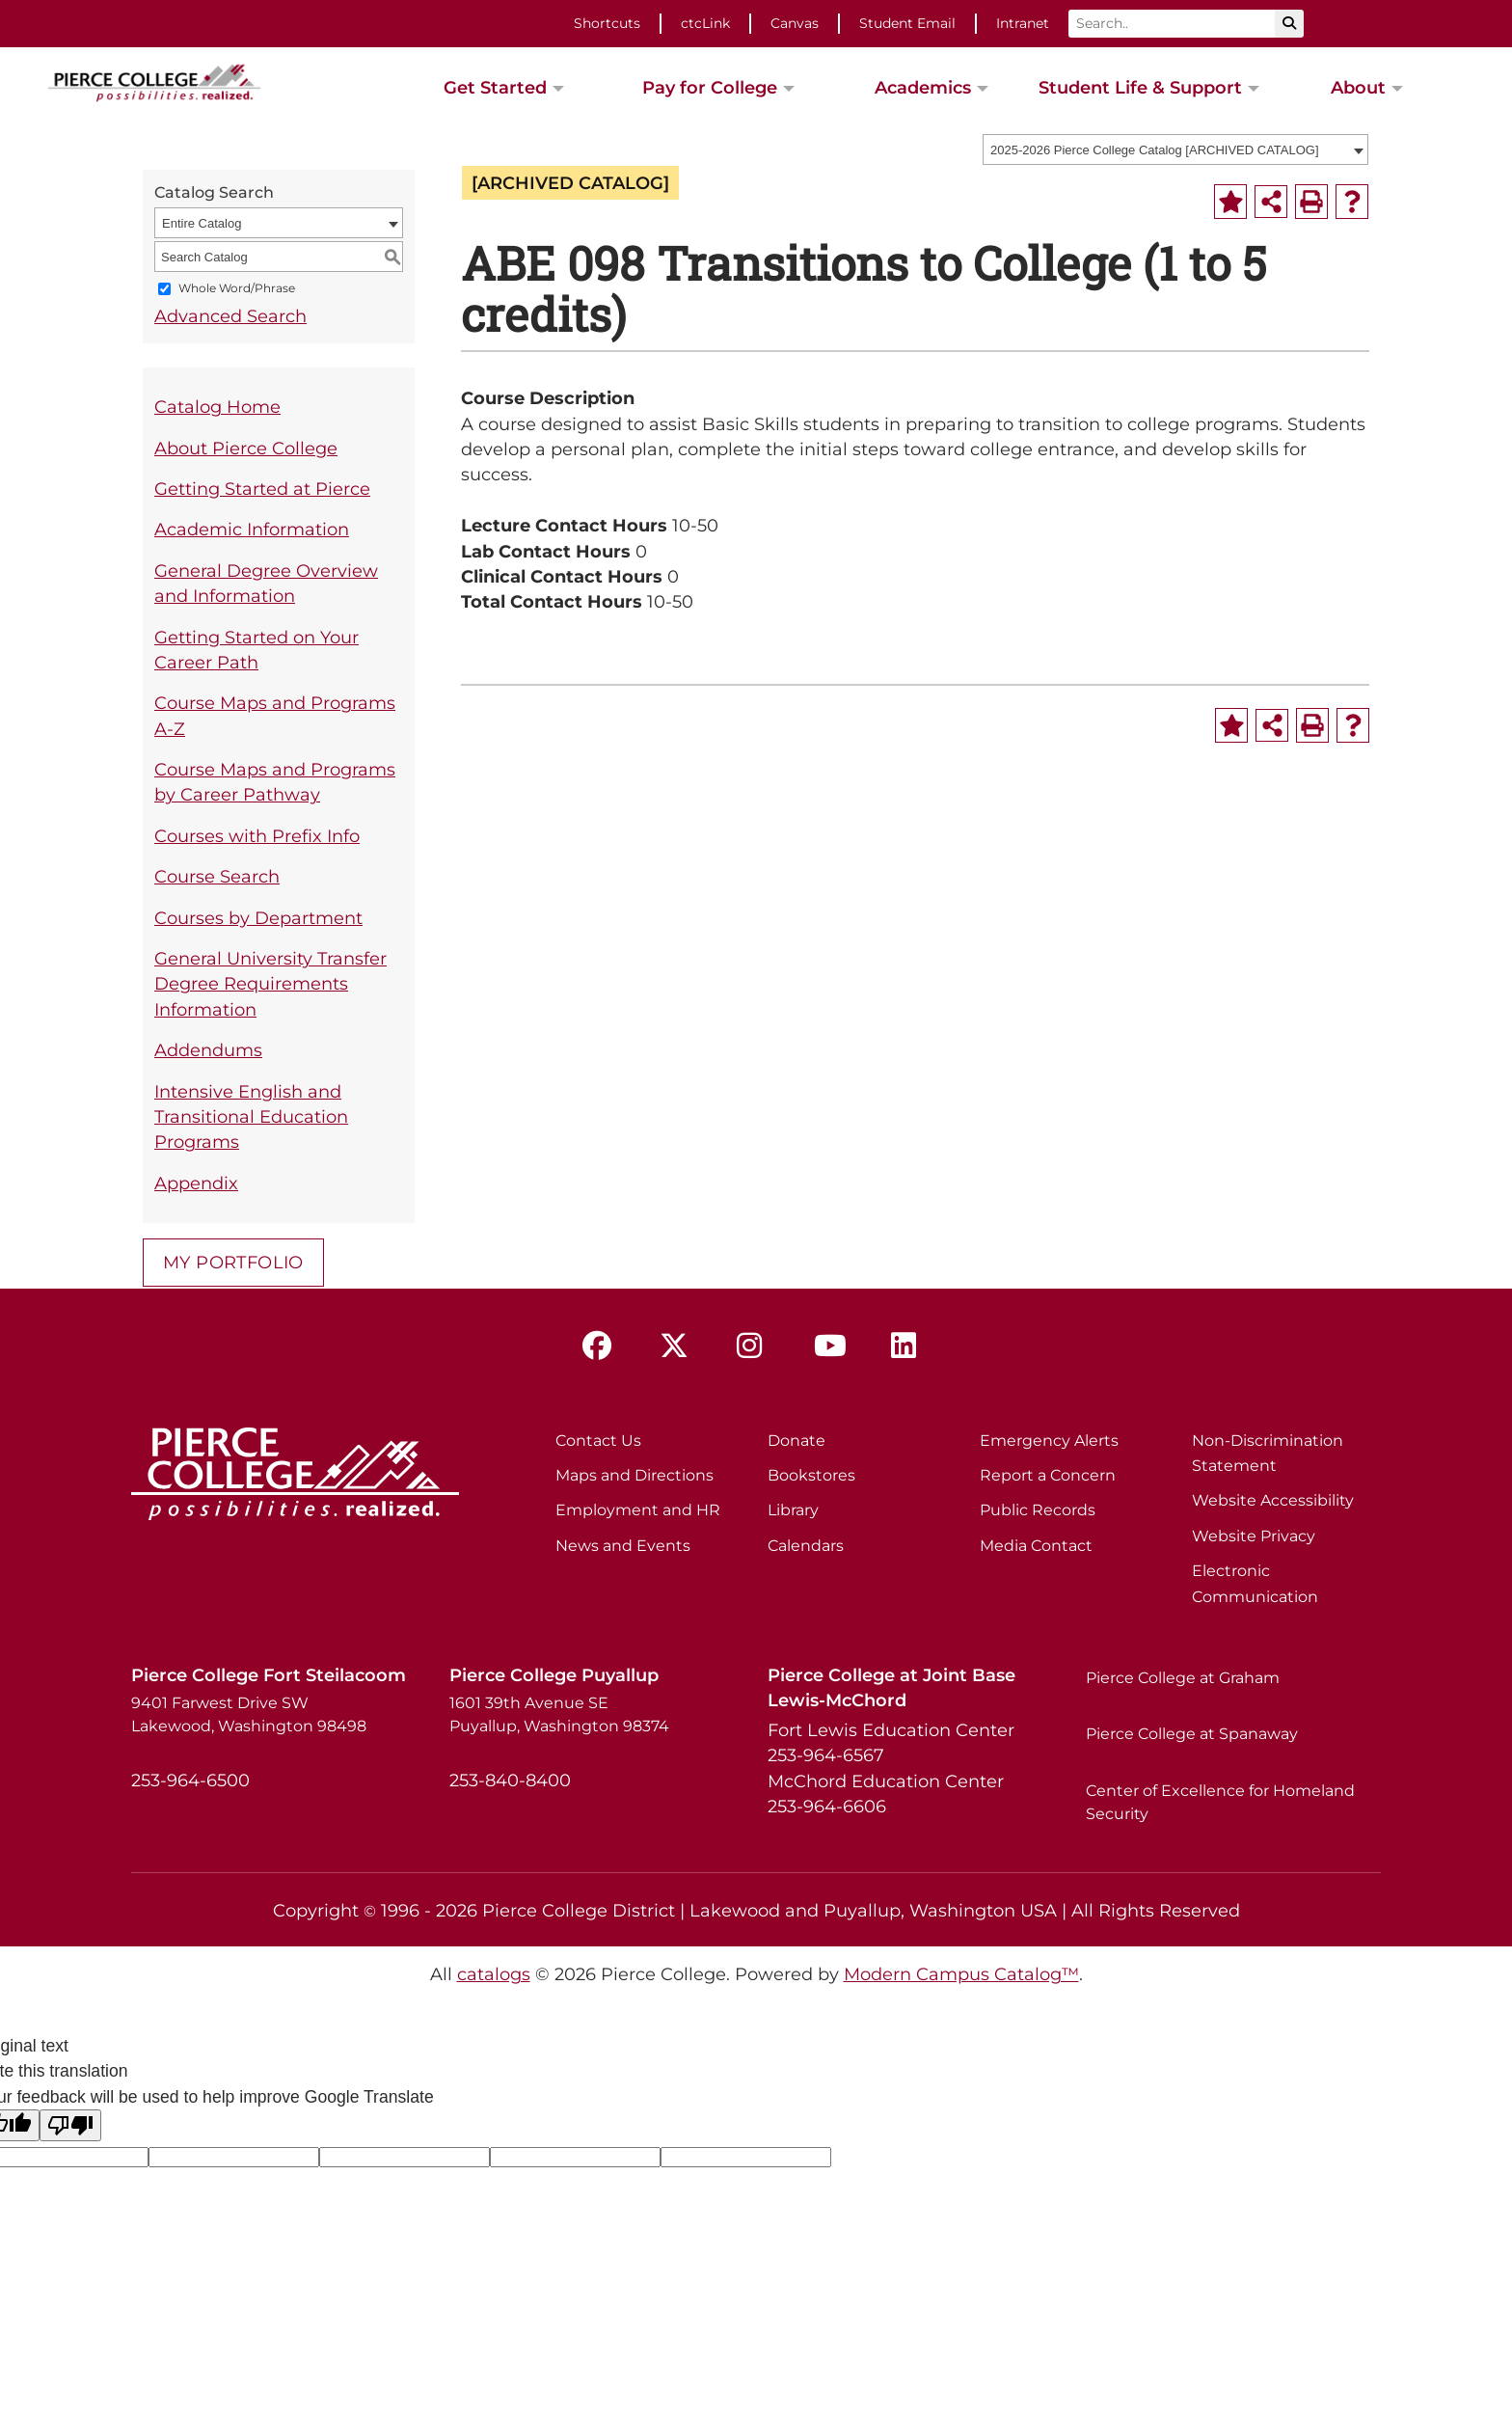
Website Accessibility (1273, 1500)
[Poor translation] (70, 2125)
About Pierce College (246, 448)
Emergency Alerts (1049, 1440)
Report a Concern (1048, 1475)
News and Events (622, 1545)
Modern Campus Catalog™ (961, 1974)
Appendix (196, 1183)
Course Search (217, 876)
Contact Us (598, 1440)
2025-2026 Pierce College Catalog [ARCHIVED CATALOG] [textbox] (1154, 150)
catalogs (493, 1974)
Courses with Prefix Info (257, 836)
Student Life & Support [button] (1140, 87)
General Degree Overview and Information (266, 583)
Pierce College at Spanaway (1192, 1734)
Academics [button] (923, 87)
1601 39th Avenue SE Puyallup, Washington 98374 (559, 1714)
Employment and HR (637, 1510)
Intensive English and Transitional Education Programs (251, 1117)
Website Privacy (1253, 1536)
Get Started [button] (495, 87)
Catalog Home (217, 406)
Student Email (907, 23)
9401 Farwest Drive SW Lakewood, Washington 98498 (248, 1714)
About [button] (1358, 87)
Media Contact (1036, 1545)
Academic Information (251, 529)
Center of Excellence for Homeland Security (1220, 1802)
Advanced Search (230, 316)
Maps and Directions (634, 1475)
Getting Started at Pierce (262, 488)
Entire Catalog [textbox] (201, 223)
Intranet (1022, 23)
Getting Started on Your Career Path (256, 649)
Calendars (806, 1545)
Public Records (1037, 1510)
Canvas (794, 23)
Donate (796, 1440)
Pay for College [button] (709, 87)
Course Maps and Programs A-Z (274, 715)
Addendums (208, 1050)
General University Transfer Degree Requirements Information (270, 984)
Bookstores (811, 1475)
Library (793, 1510)
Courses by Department (258, 918)
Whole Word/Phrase (236, 289)
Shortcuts (607, 23)
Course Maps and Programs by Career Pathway (274, 781)
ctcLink (705, 23)
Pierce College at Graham (1183, 1678)
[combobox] (1175, 149)
